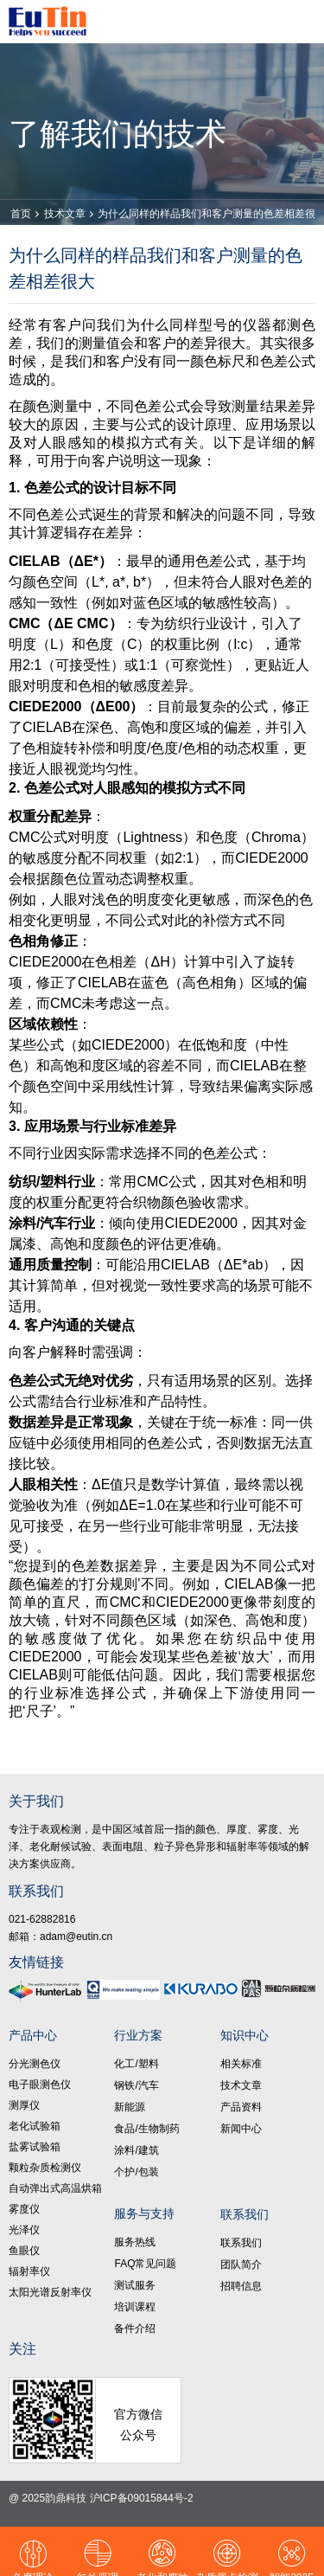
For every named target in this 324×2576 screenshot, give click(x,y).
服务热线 (135, 2242)
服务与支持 (144, 2213)
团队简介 (241, 2264)
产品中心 (33, 2035)
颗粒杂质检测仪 (45, 2168)
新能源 (129, 2107)
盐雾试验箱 (34, 2147)
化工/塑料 (136, 2064)
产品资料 (241, 2107)
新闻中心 (241, 2129)
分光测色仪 (34, 2064)
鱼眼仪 (24, 2251)
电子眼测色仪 (40, 2084)
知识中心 (244, 2035)
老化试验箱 (34, 2126)
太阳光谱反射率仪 (50, 2292)
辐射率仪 (29, 2271)
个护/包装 (136, 2172)
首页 (20, 214)
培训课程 (135, 2307)
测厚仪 (24, 2105)
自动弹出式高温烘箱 (55, 2188)
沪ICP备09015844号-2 (142, 2498)
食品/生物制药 (146, 2129)
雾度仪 (24, 2209)
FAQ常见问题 (145, 2264)
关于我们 (36, 1801)
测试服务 (135, 2285)
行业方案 (138, 2035)
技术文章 (65, 214)
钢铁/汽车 (136, 2085)
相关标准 (241, 2064)
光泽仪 (24, 2230)
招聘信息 (241, 2286)
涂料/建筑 (136, 2150)
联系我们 (36, 1891)
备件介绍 (135, 2328)
